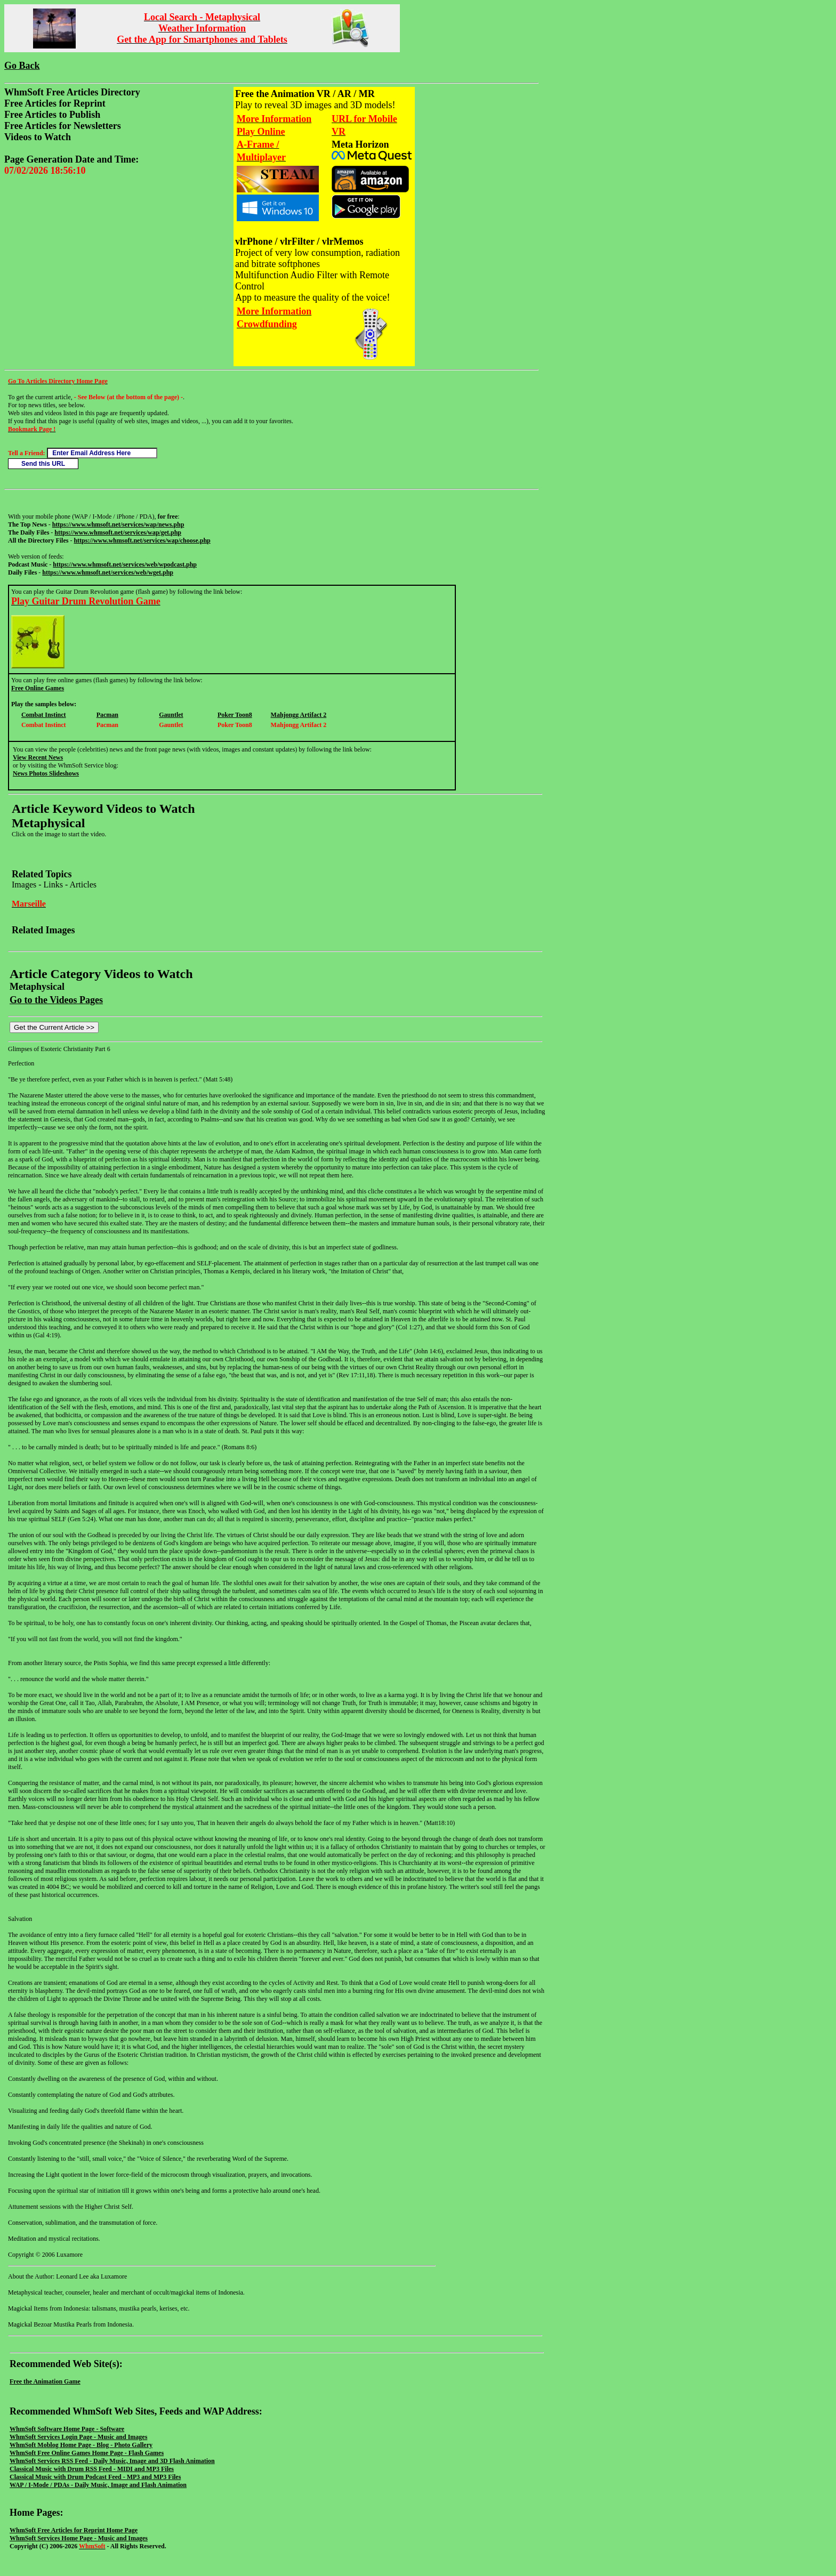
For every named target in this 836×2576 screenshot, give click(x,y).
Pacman (107, 714)
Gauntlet (171, 714)
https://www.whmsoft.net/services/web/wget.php (107, 572)
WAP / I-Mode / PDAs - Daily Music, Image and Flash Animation (98, 2485)
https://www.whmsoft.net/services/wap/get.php (117, 532)
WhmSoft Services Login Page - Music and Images (78, 2437)
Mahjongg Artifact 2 (299, 714)
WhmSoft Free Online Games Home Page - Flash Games (87, 2453)
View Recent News (38, 757)
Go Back (22, 65)
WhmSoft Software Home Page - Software (67, 2429)
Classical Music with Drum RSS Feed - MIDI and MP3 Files (92, 2469)
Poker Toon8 (235, 714)
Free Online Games (37, 688)
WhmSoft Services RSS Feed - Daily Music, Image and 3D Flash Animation (112, 2461)
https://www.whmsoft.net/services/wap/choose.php (142, 540)
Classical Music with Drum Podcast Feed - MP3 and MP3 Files (95, 2477)
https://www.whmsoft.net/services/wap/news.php (118, 524)
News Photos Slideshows (46, 773)
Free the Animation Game (45, 2381)
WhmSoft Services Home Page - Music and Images (79, 2538)
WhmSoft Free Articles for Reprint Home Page (74, 2530)
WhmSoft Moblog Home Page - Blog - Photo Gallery (81, 2445)
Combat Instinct (43, 714)
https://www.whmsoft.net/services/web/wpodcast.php (125, 564)
